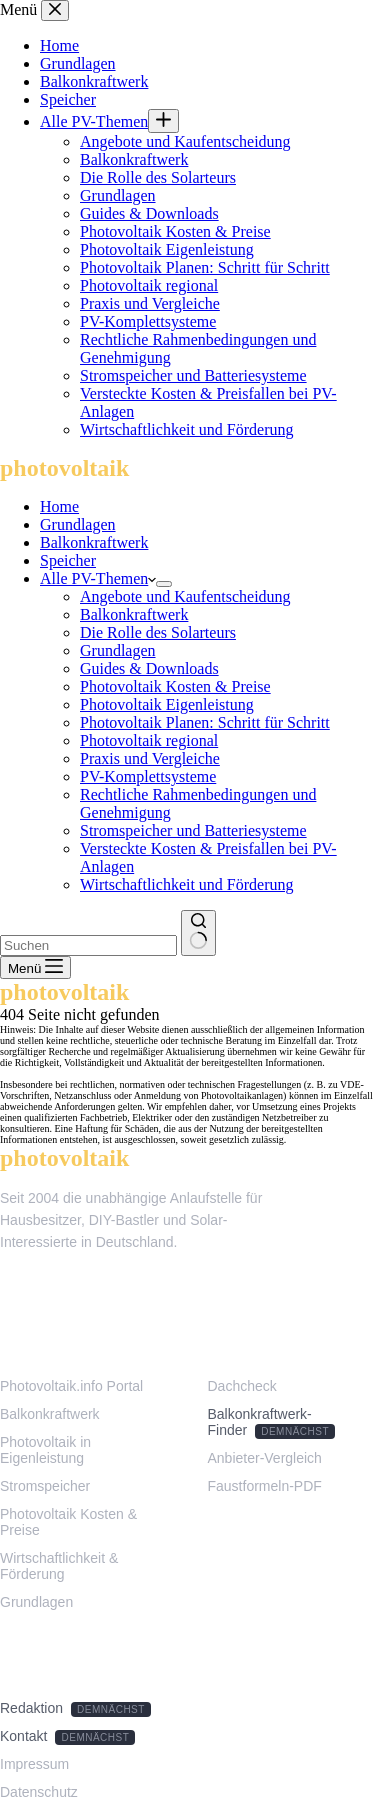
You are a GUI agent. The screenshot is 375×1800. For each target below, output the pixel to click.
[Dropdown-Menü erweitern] (164, 584)
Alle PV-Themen (98, 578)
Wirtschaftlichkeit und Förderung (187, 884)
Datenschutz (39, 1792)
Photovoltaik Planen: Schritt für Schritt (205, 722)
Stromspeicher (45, 1486)
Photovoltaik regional (149, 740)
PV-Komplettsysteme (148, 776)
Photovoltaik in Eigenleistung (45, 1450)
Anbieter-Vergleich (265, 1458)
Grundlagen (78, 524)
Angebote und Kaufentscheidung (185, 596)
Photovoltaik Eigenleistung (167, 704)
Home (59, 506)
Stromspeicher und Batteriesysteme (193, 830)
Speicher (68, 560)
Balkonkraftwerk (94, 542)
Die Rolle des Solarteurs (158, 632)
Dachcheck (242, 1386)
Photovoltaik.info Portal (71, 1386)
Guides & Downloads (149, 668)
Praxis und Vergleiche (150, 758)
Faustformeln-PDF (265, 1486)
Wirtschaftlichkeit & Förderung (59, 1566)
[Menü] (35, 967)
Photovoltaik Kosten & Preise (175, 686)
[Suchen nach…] (88, 945)
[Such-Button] (198, 933)
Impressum (34, 1764)
